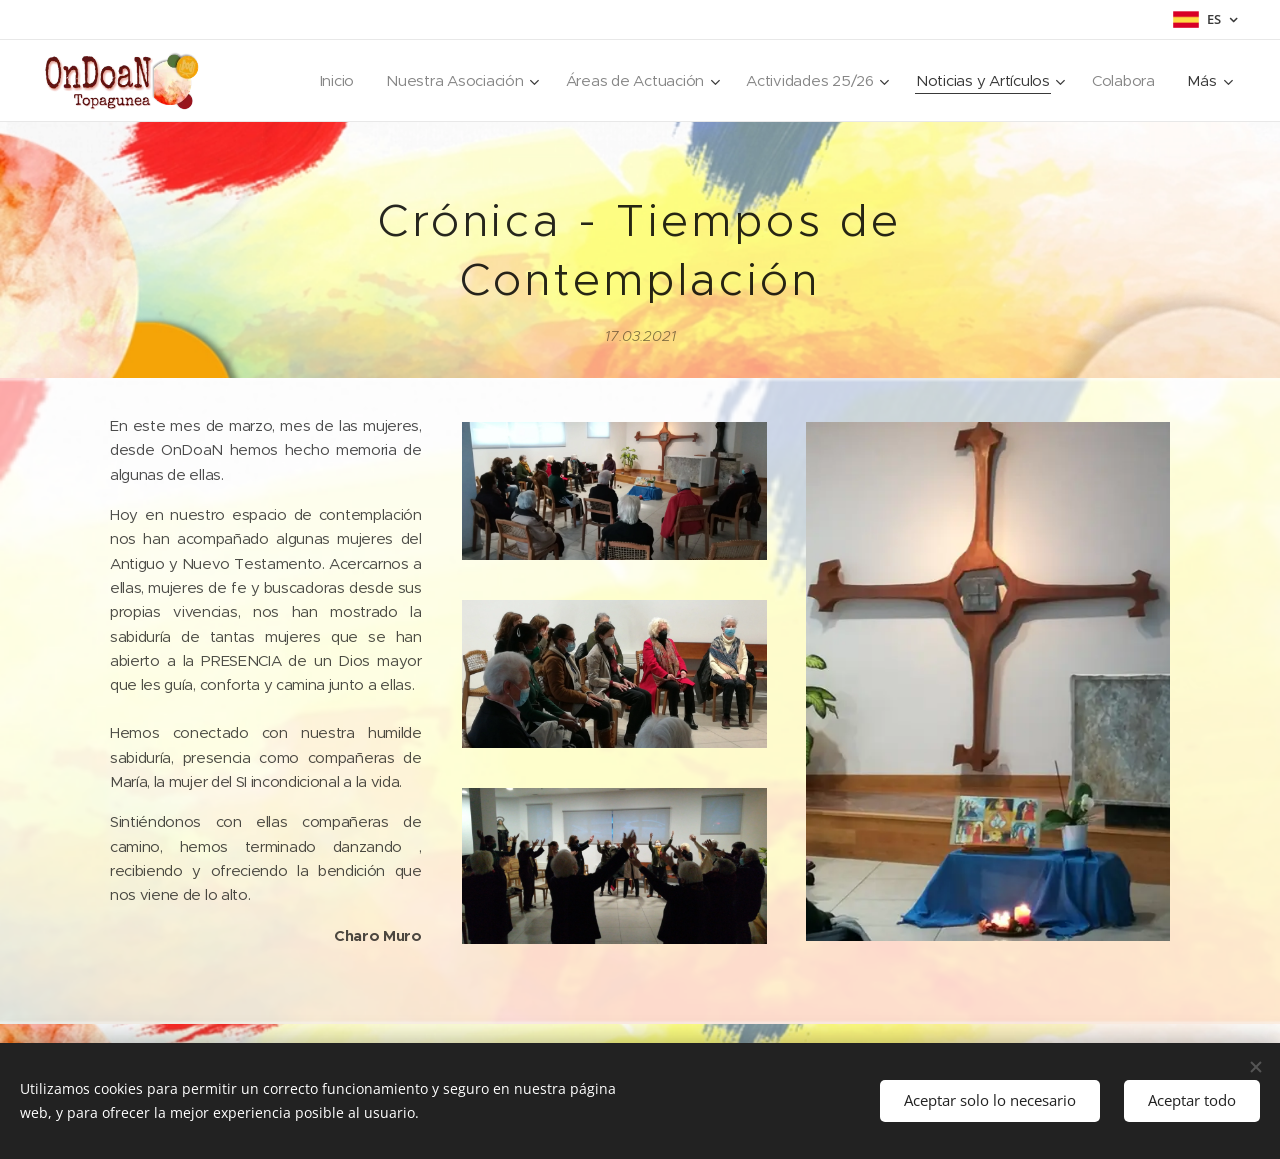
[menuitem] (306, 81)
